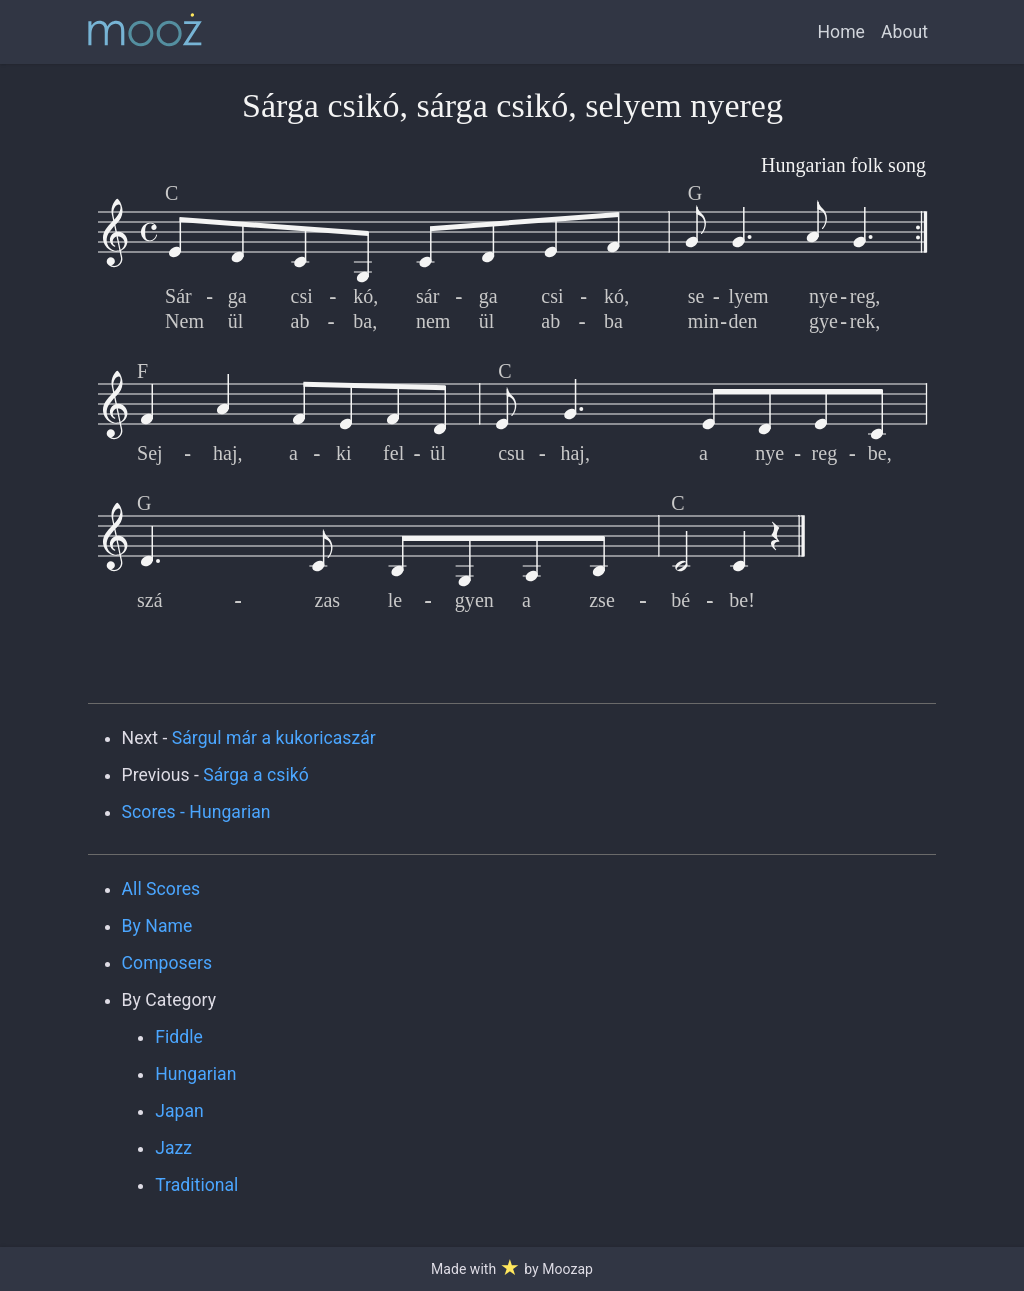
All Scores (161, 889)
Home (841, 32)
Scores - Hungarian (196, 812)
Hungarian (195, 1074)
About (904, 32)
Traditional (196, 1185)
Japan (179, 1111)
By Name (157, 926)
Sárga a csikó (256, 775)
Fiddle (179, 1037)
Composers (167, 963)
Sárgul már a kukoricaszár (274, 738)
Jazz (173, 1148)
